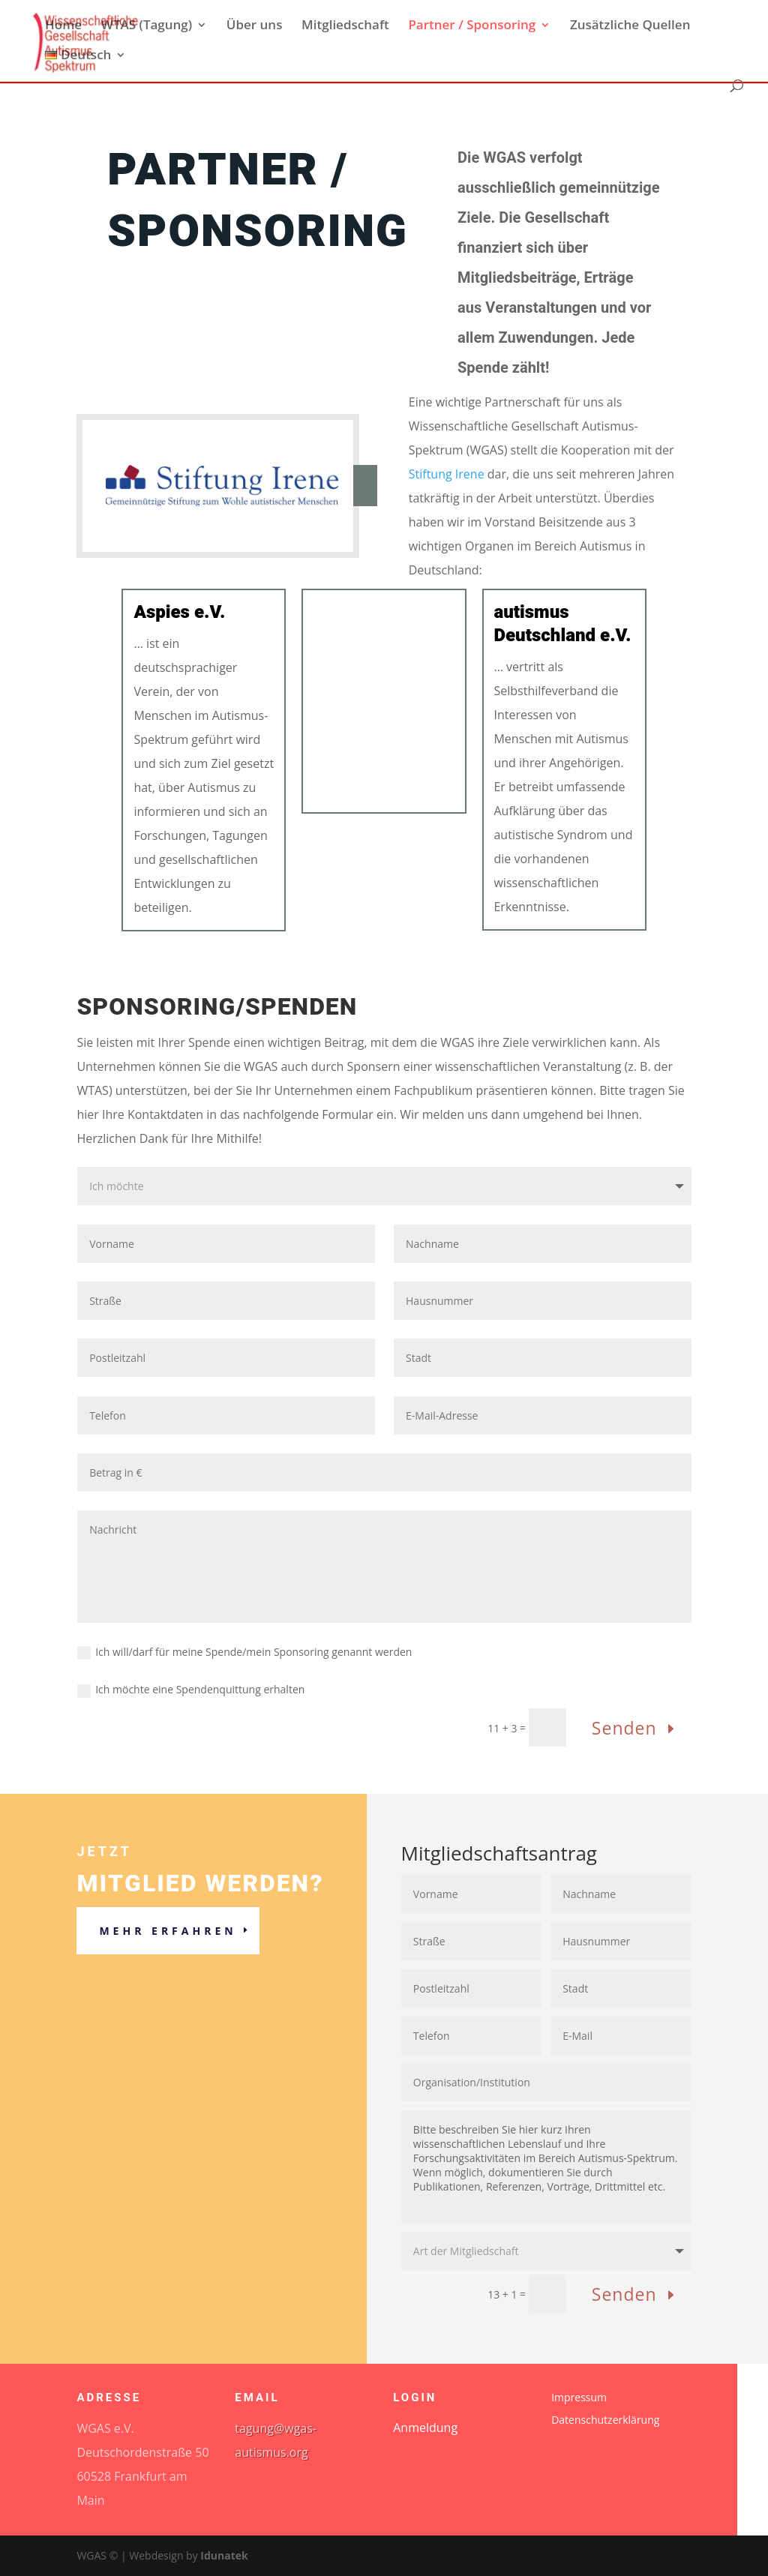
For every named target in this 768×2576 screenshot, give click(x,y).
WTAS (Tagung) (146, 26)
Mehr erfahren (167, 1931)
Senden (624, 1728)
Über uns (254, 26)
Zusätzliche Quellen (630, 26)
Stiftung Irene (446, 474)
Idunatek (224, 2555)
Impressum (579, 2398)
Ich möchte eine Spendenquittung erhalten (190, 1689)
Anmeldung (425, 2429)
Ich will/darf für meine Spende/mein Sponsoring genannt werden (244, 1652)
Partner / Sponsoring (472, 26)
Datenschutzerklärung (605, 2421)
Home (63, 26)
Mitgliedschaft (345, 26)
